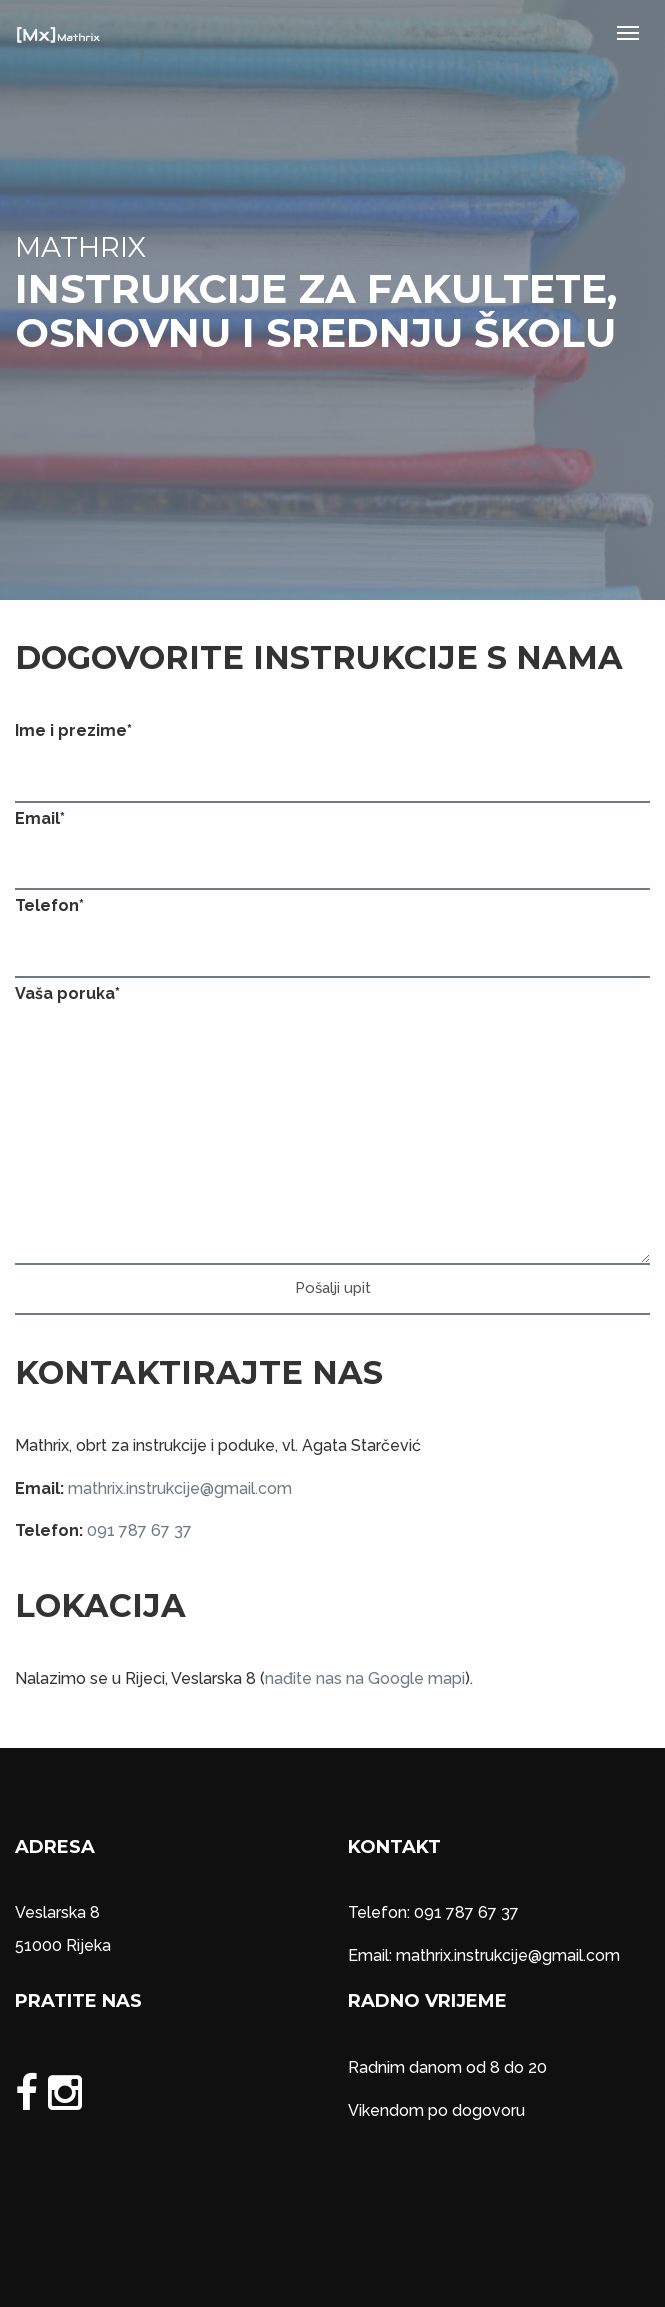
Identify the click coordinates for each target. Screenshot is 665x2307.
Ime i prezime (73, 730)
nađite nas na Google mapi (365, 1678)
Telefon (49, 905)
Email (40, 818)
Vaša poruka (67, 993)
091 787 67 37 (139, 1530)
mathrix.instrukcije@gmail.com (180, 1488)
